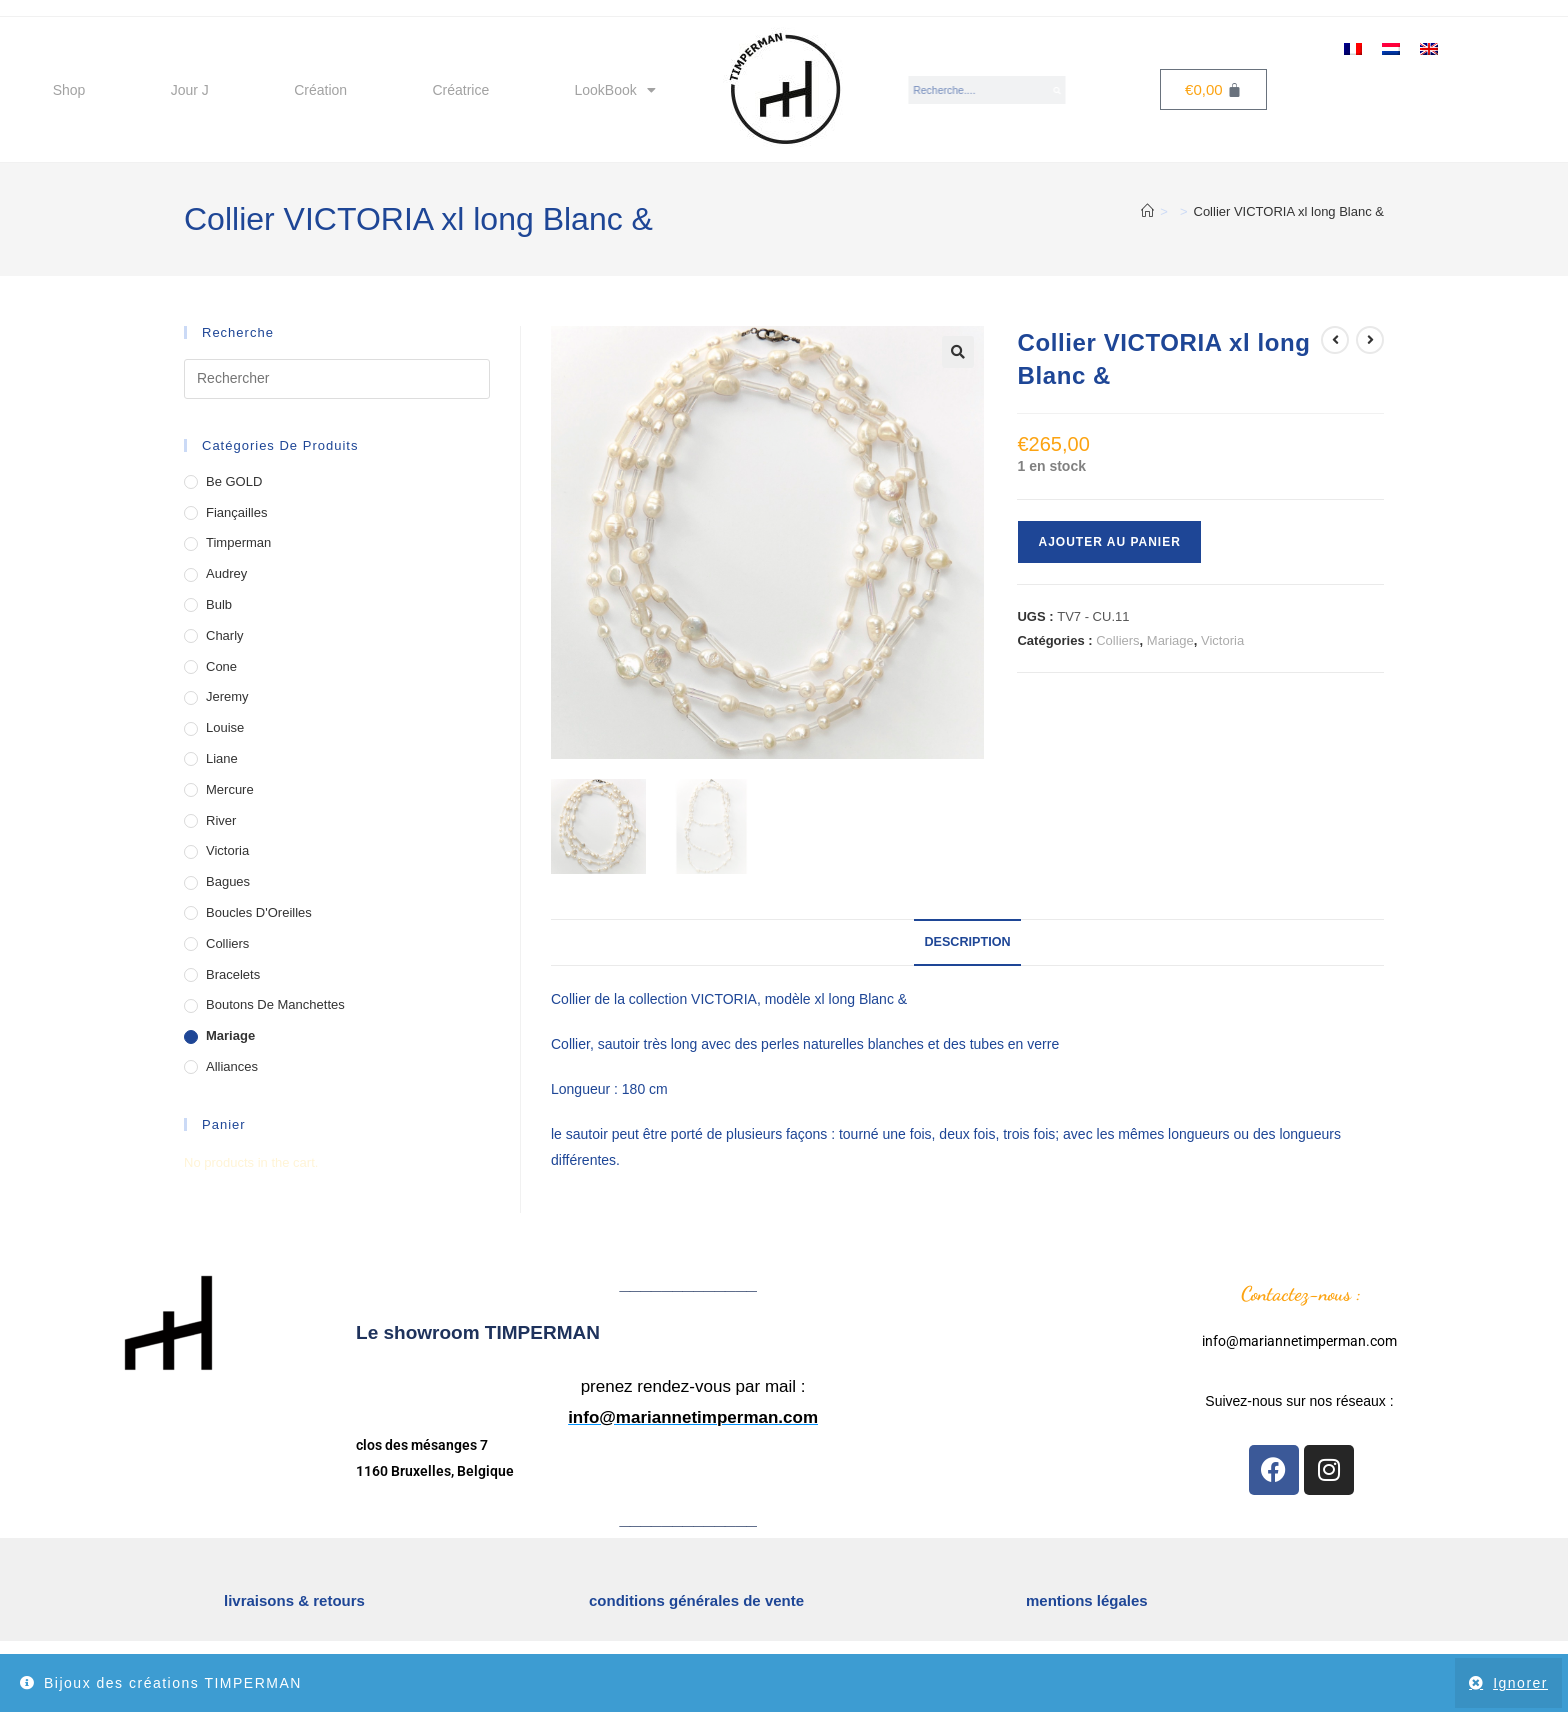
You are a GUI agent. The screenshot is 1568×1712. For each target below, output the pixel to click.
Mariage (1170, 640)
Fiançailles (236, 512)
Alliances (232, 1066)
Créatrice (460, 90)
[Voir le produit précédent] (1335, 340)
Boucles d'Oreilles (259, 912)
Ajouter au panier (1109, 542)
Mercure (230, 789)
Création (320, 90)
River (221, 820)
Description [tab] (967, 942)
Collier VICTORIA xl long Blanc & (1289, 211)
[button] (958, 352)
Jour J (190, 90)
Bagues (228, 881)
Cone (221, 666)
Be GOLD (234, 481)
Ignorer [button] (1520, 1683)
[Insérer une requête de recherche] (337, 379)
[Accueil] (1147, 211)
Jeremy (227, 696)
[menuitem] (1353, 47)
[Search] (1058, 90)
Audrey (226, 573)
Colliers (1117, 640)
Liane (222, 758)
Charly (225, 635)
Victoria (1222, 640)
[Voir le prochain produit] (1370, 340)
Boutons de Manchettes (275, 1004)
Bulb (219, 604)
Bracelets (233, 974)
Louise (225, 727)
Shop (69, 90)
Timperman (238, 542)
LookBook (615, 90)
